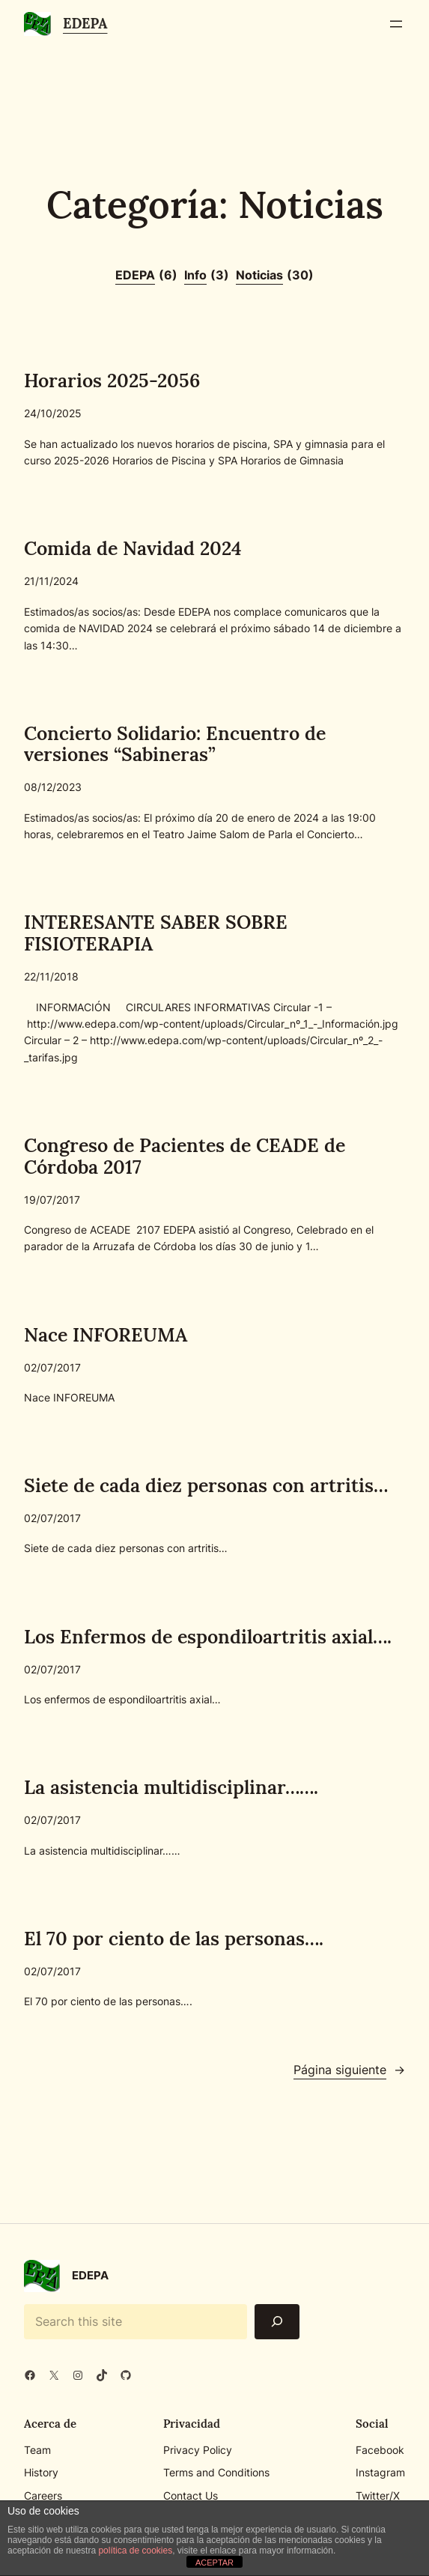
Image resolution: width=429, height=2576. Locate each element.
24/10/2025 (53, 413)
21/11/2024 (51, 581)
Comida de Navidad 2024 (132, 549)
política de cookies (135, 2550)
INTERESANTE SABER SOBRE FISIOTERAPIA (155, 934)
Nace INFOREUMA (105, 1335)
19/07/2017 (52, 1199)
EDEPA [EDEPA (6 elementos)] (146, 275)
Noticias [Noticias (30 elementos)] (275, 275)
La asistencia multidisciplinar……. (171, 1788)
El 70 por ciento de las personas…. (173, 1939)
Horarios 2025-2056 (112, 381)
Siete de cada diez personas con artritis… (206, 1486)
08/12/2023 (53, 787)
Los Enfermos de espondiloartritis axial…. (208, 1637)
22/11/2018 (51, 977)
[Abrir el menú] (396, 24)
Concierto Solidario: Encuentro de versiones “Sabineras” (175, 744)
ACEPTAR (214, 2562)
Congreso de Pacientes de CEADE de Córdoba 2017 (184, 1156)
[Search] (277, 2322)
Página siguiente (349, 2069)
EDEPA (85, 23)
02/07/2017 (52, 1367)
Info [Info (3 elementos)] (206, 275)
